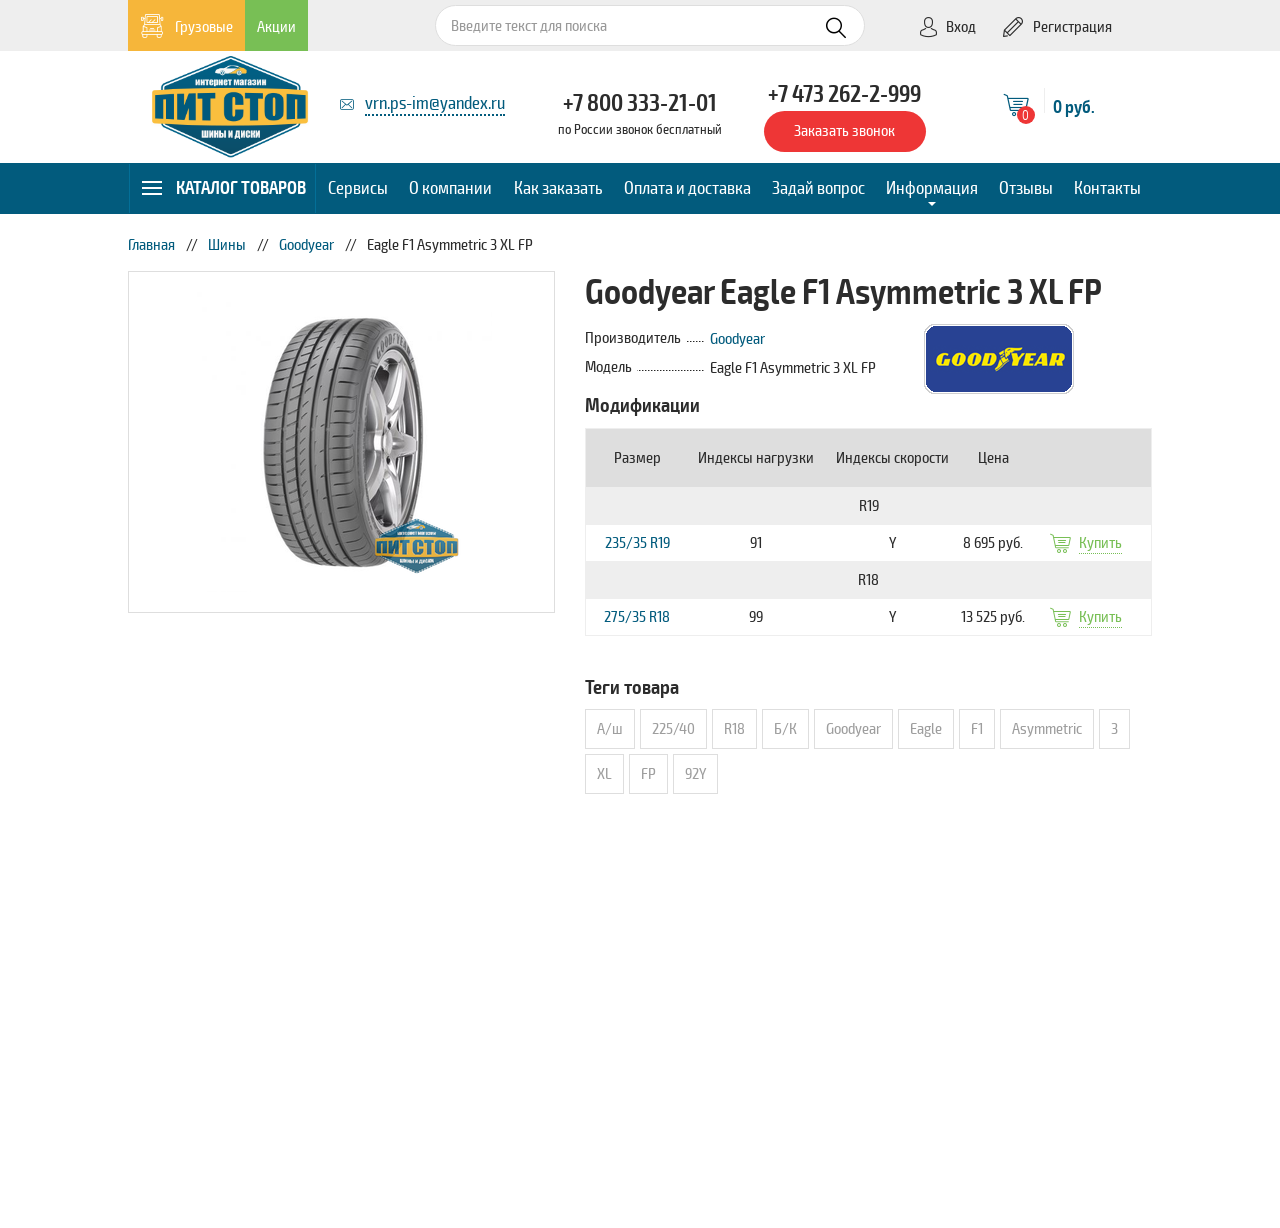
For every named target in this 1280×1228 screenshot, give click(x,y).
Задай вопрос (818, 188)
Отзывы (1026, 188)
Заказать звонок (844, 131)
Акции (276, 27)
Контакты (1107, 188)
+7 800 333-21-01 (640, 103)
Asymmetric (1047, 729)
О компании (450, 188)
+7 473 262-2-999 (844, 94)
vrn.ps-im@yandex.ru (435, 103)
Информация (932, 188)
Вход (947, 27)
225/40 (673, 729)
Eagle (926, 729)
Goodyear (306, 245)
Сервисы (358, 188)
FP (648, 774)
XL (604, 774)
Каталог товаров (223, 188)
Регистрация (1057, 27)
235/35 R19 (637, 543)
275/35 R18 (637, 617)
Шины (227, 245)
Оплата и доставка (687, 188)
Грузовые (186, 26)
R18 (734, 729)
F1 (977, 729)
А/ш (610, 729)
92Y (695, 774)
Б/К (785, 729)
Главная (151, 245)
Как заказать (558, 188)
